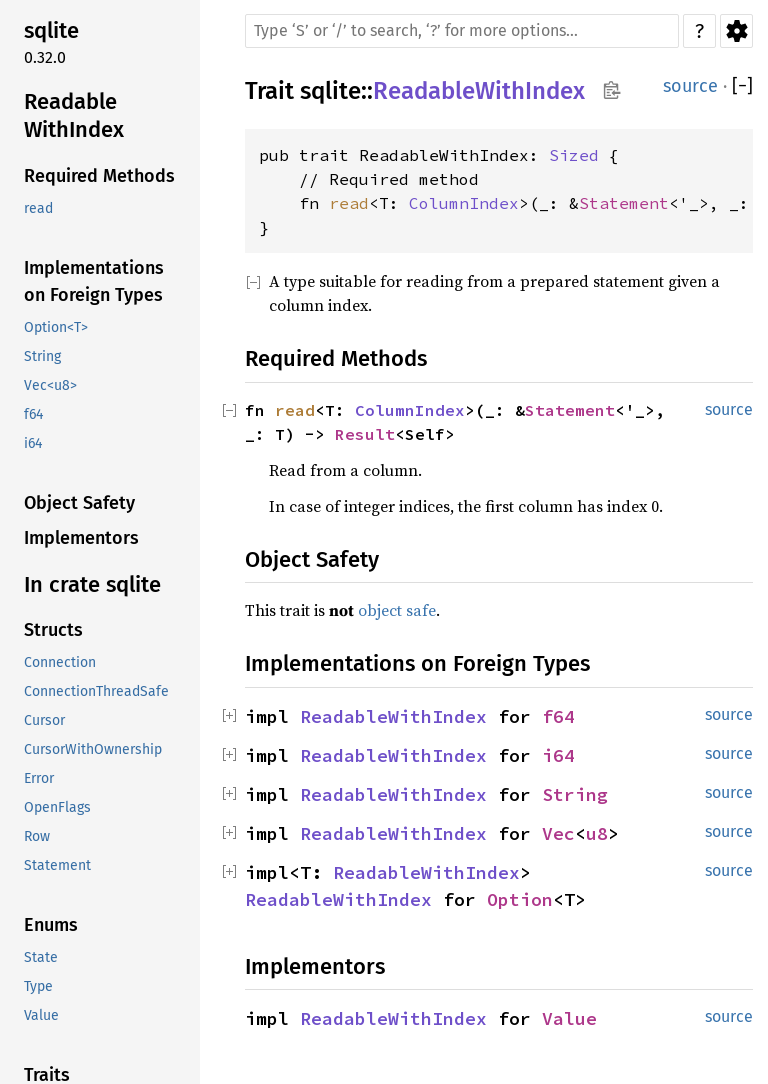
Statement (624, 203)
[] (742, 86)
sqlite (330, 91)
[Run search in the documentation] (462, 31)
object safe (397, 610)
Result (365, 434)
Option (520, 899)
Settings (736, 31)
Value (569, 1018)
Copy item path (611, 90)
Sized (574, 155)
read (349, 203)
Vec (558, 833)
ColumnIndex (464, 203)
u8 (597, 833)
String (575, 794)
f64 (558, 716)
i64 (558, 755)
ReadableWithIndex (479, 91)
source (690, 86)
